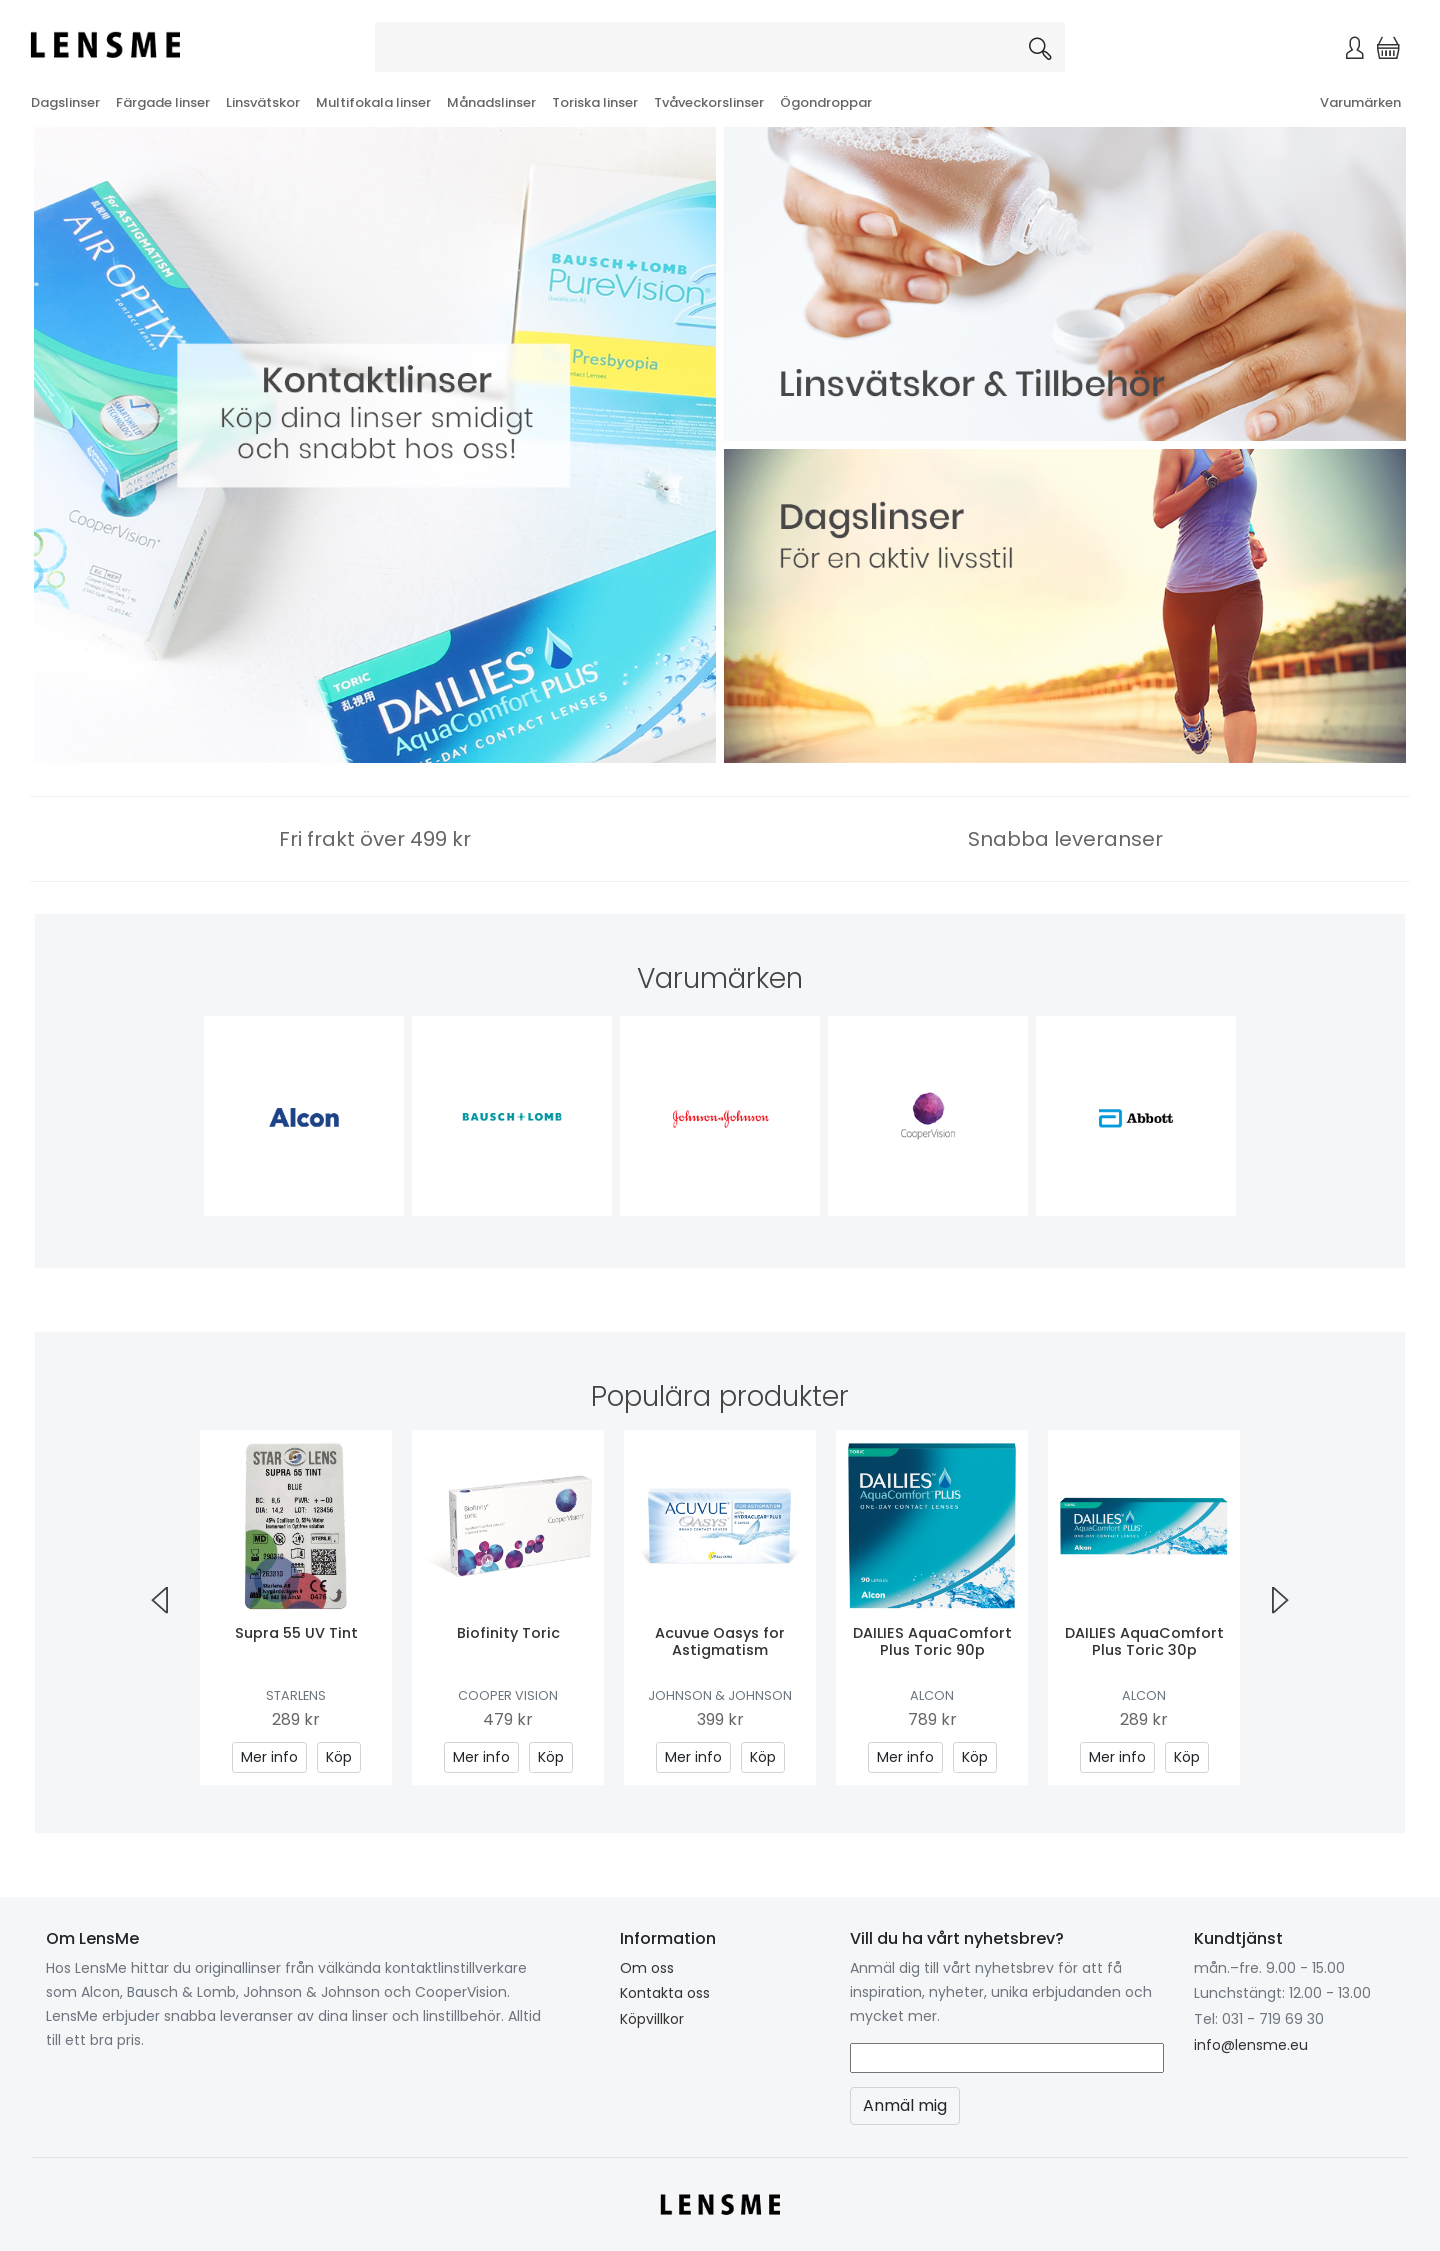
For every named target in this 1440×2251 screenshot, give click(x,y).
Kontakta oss (665, 1993)
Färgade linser (163, 102)
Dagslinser (65, 102)
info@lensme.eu (1251, 2045)
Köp (339, 1757)
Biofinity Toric (508, 1633)
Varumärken (1360, 102)
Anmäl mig (905, 2105)
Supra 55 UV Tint (296, 1633)
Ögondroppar (826, 102)
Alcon (932, 1695)
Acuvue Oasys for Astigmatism (720, 1641)
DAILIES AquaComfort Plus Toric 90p (932, 1641)
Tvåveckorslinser (709, 102)
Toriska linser (595, 102)
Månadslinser (491, 102)
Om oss (647, 1968)
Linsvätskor (263, 102)
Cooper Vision (508, 1695)
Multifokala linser (373, 102)
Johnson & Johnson (720, 1695)
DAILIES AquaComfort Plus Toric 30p (1144, 1641)
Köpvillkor (652, 2019)
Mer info (269, 1757)
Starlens (296, 1695)
